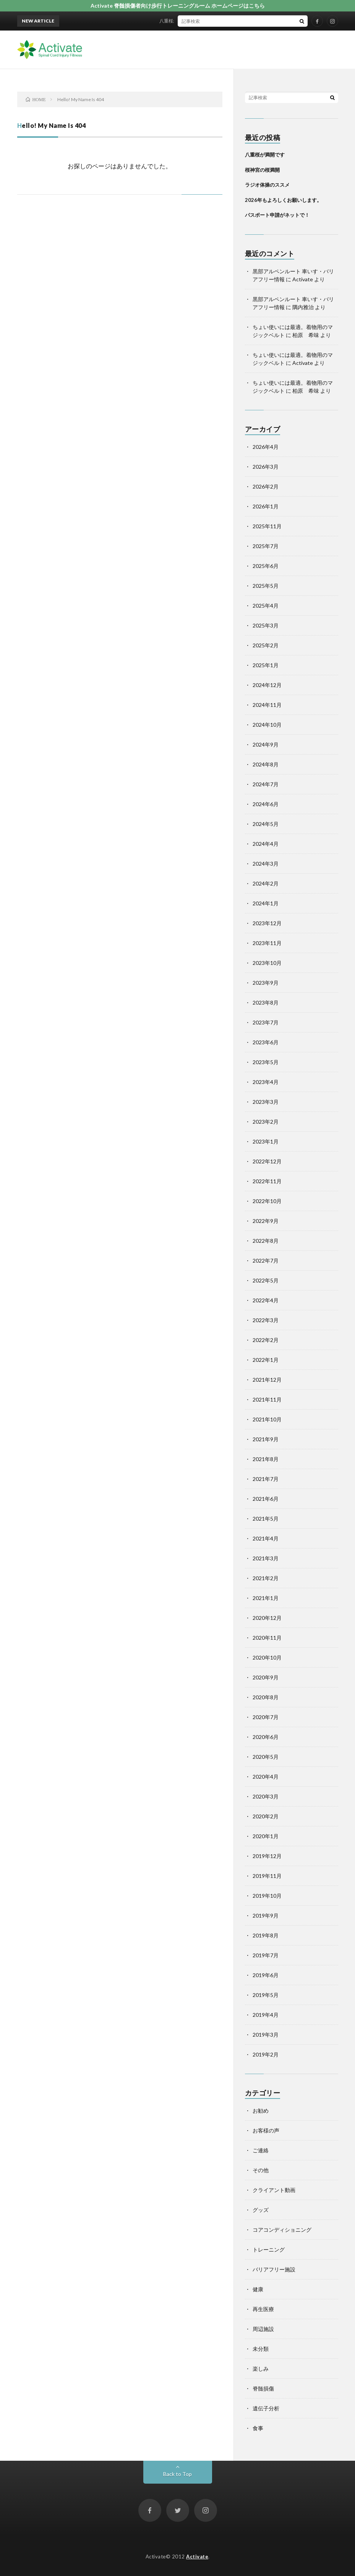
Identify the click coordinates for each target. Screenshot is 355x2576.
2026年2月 (266, 486)
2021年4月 (266, 1538)
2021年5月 (266, 1518)
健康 (258, 2289)
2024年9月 (266, 744)
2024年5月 (266, 824)
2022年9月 (266, 1221)
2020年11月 (267, 1637)
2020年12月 (267, 1618)
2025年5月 (266, 585)
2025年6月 (266, 566)
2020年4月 (266, 1776)
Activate (197, 2556)
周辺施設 (263, 2329)
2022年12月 (267, 1161)
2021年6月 (266, 1498)
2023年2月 (266, 1121)
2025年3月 (266, 625)
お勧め (261, 2110)
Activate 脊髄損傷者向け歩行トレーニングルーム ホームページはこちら (178, 5)
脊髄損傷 (263, 2388)
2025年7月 (266, 546)
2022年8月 (266, 1240)
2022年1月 (266, 1360)
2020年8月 (266, 1697)
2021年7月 (266, 1479)
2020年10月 (267, 1657)
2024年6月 (266, 804)
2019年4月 (266, 2014)
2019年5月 (266, 1995)
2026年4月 (266, 447)
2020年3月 (266, 1796)
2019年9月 (266, 1915)
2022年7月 (266, 1260)
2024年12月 (267, 685)
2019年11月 (267, 1876)
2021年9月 (266, 1439)
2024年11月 (267, 705)
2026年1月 (266, 506)
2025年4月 (266, 605)
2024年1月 (266, 903)
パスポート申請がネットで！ (277, 215)
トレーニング (269, 2249)
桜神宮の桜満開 (262, 170)
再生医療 (263, 2309)
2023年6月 (266, 1042)
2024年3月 (266, 863)
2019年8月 (266, 1935)
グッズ (261, 2210)
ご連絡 (261, 2150)
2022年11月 (267, 1181)
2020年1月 (266, 1836)
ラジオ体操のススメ (267, 185)
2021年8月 (266, 1459)
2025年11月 (267, 526)
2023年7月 (266, 1022)
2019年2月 (266, 2054)
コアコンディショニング (282, 2229)
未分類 (261, 2348)
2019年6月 (266, 1975)
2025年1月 (266, 665)
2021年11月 (267, 1399)
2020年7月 (266, 1717)
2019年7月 (266, 1955)
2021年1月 (266, 1598)
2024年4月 (266, 843)
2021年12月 (267, 1379)
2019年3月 (266, 2034)
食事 (258, 2428)
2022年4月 (266, 1300)
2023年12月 (267, 923)
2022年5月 (266, 1280)
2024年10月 (267, 724)
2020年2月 (266, 1816)
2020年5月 (266, 1756)
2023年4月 (266, 1082)
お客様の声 (266, 2130)
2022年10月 (267, 1201)
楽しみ (261, 2368)
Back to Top (177, 2474)
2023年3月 (266, 1101)
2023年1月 (266, 1141)
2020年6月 (266, 1737)
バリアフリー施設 (274, 2269)
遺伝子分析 (266, 2408)
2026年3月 (266, 466)
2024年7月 (266, 784)
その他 (261, 2170)
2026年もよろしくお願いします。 (283, 200)
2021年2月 (266, 1578)
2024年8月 (266, 764)
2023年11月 (267, 943)
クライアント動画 (274, 2190)
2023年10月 (267, 963)
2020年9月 (266, 1677)
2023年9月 (266, 982)
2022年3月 (266, 1320)
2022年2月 (266, 1340)
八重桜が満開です (182, 21)
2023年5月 (266, 1062)
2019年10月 (267, 1895)
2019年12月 (267, 1856)
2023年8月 (266, 1002)
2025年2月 (266, 645)
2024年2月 (266, 883)
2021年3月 (266, 1558)
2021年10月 (267, 1419)
